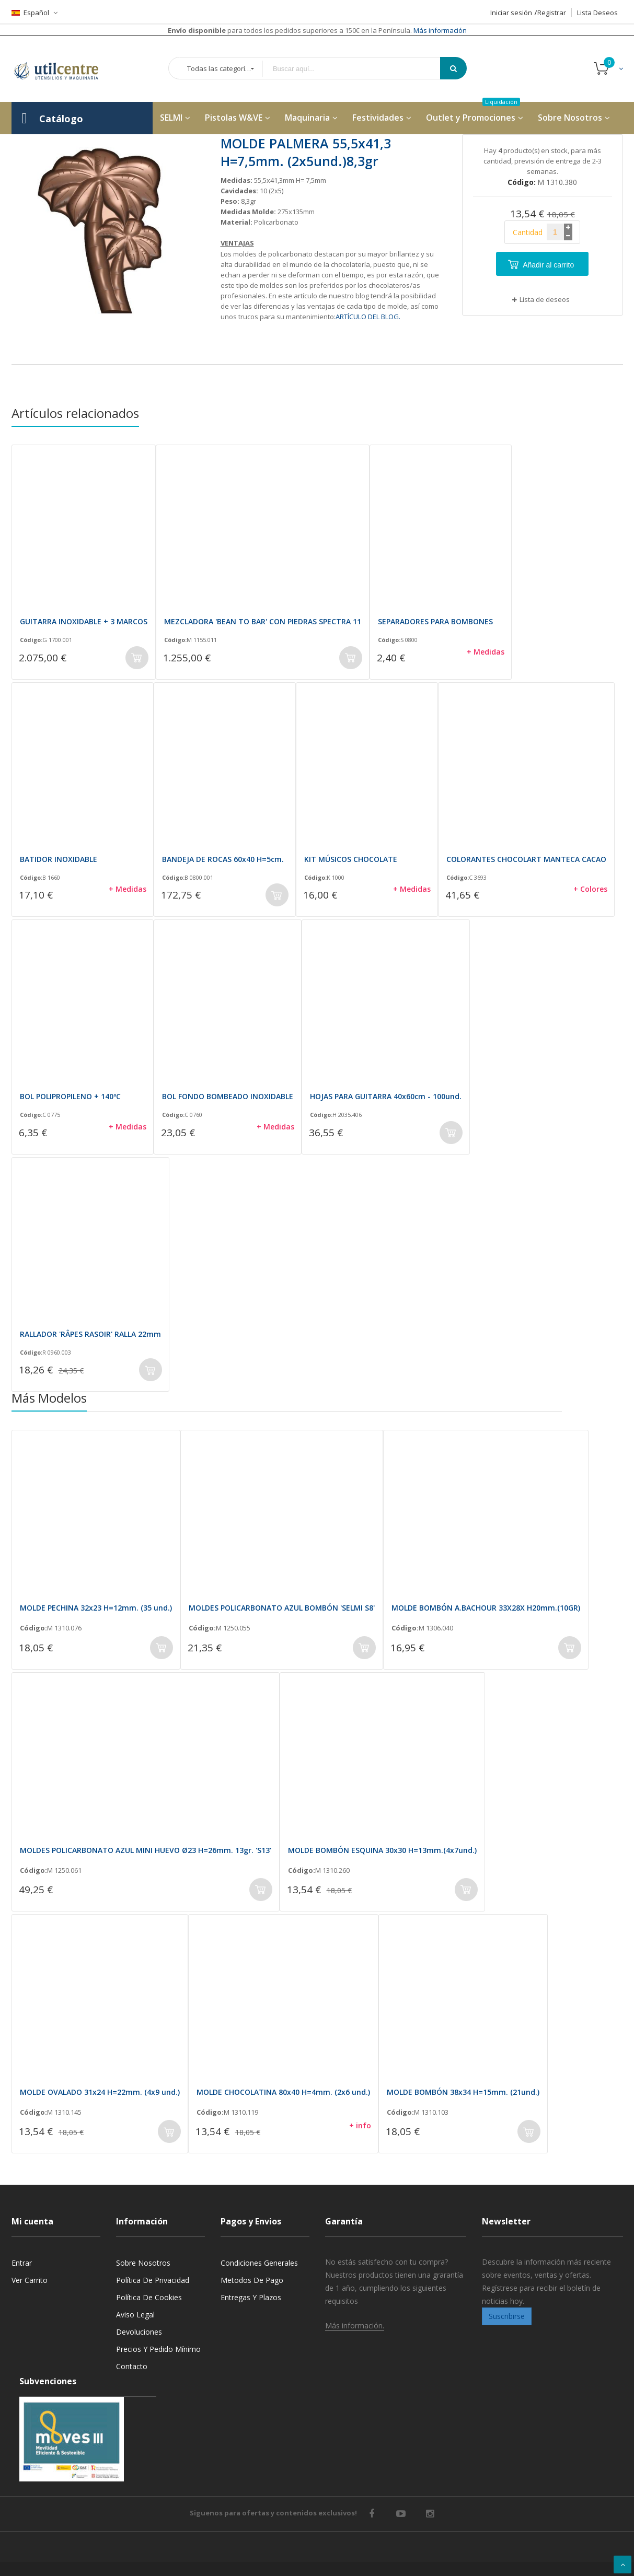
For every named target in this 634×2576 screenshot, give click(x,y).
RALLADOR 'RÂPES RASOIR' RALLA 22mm (90, 1334)
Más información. (354, 2325)
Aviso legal (135, 2314)
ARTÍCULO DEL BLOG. (368, 316)
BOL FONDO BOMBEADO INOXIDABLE (227, 1096)
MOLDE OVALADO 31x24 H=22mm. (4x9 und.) (100, 2092)
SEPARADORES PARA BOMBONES (435, 621)
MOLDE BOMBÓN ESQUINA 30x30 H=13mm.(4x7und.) (382, 1850)
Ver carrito (29, 2280)
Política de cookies (149, 2297)
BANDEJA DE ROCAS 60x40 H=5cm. (223, 859)
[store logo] (63, 69)
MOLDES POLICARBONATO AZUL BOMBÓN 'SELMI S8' (282, 1608)
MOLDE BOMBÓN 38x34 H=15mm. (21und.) (463, 2092)
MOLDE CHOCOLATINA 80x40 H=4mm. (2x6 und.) (283, 2092)
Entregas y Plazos (251, 2297)
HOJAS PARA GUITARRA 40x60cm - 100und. (386, 1096)
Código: (31, 640)
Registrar (551, 12)
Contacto (131, 2366)
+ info (360, 2125)
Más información (439, 30)
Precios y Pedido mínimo (158, 2349)
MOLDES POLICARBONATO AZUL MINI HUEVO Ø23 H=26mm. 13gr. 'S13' (145, 1850)
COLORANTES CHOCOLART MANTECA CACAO (526, 859)
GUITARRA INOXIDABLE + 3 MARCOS (83, 621)
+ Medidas (485, 652)
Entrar (21, 2263)
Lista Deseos (597, 12)
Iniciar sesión (511, 12)
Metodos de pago (252, 2280)
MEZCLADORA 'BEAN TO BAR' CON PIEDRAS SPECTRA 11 (262, 621)
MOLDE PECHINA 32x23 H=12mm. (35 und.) (96, 1608)
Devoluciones (139, 2332)
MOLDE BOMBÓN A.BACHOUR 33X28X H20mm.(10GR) (485, 1608)
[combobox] (358, 69)
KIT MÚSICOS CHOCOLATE (350, 859)
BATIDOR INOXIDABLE (58, 859)
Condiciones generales (259, 2263)
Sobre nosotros (143, 2263)
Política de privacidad (152, 2280)
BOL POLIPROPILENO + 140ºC (70, 1096)
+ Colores (590, 889)
